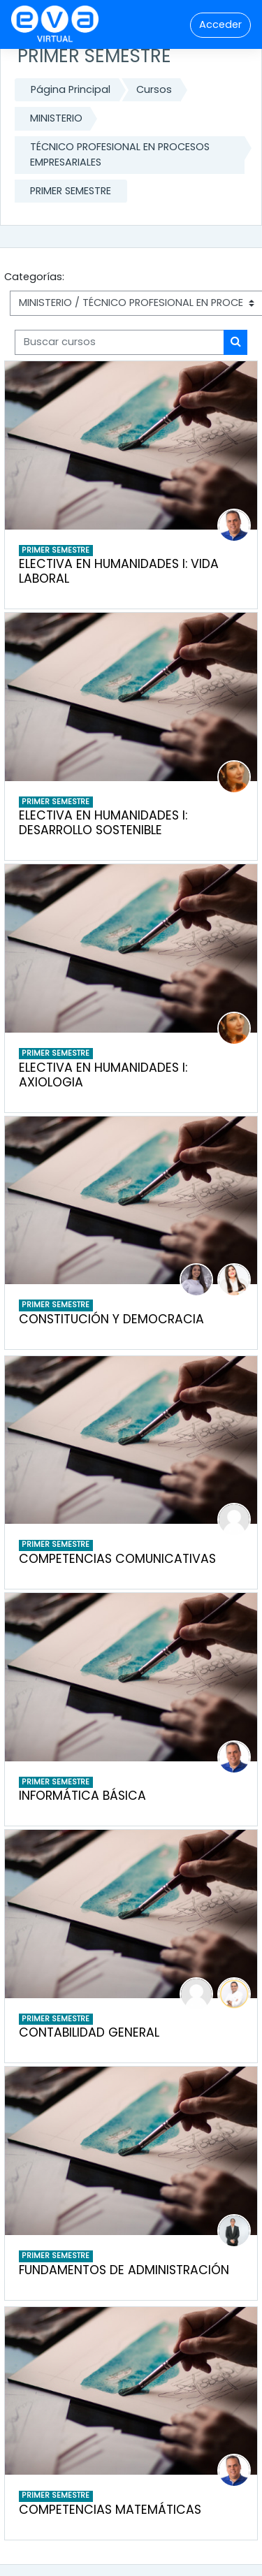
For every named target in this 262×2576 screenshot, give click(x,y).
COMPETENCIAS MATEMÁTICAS (110, 2509)
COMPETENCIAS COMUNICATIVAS (117, 1558)
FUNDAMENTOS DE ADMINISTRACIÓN (124, 2270)
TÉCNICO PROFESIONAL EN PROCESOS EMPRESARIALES (120, 154)
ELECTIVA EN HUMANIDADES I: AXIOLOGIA (103, 1075)
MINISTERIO (56, 118)
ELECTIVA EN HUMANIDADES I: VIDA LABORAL (119, 571)
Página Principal (70, 89)
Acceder (220, 24)
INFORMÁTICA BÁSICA (82, 1795)
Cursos (154, 89)
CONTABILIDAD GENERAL (89, 2032)
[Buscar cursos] (119, 342)
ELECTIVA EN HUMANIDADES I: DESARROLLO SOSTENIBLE (103, 822)
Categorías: (34, 277)
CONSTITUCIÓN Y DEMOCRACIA (111, 1319)
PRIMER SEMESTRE (70, 191)
